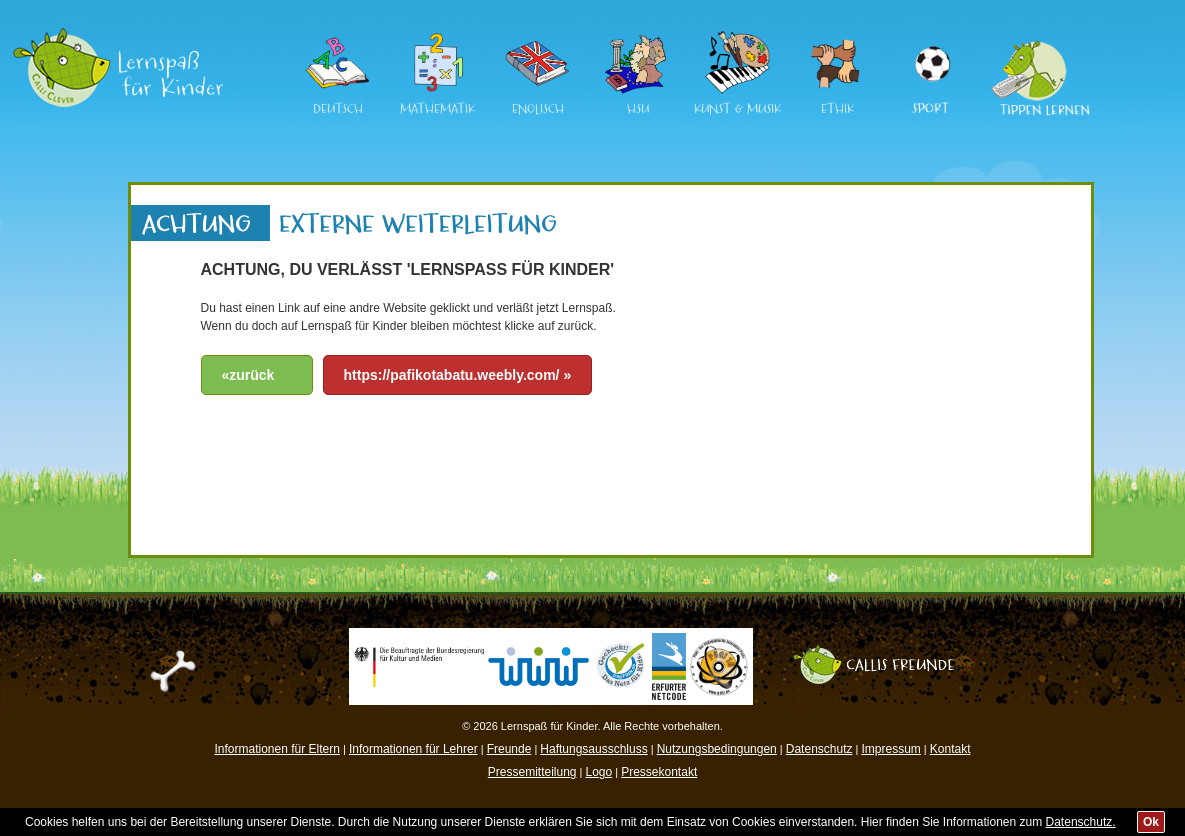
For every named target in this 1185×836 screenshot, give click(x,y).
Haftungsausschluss (593, 749)
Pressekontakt (659, 772)
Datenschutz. (1081, 822)
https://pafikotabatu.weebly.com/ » (458, 375)
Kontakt (950, 749)
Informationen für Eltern (277, 749)
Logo (598, 772)
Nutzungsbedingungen (717, 749)
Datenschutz (819, 749)
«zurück (248, 375)
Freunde (509, 749)
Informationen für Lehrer (413, 749)
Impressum (890, 749)
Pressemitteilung (532, 772)
